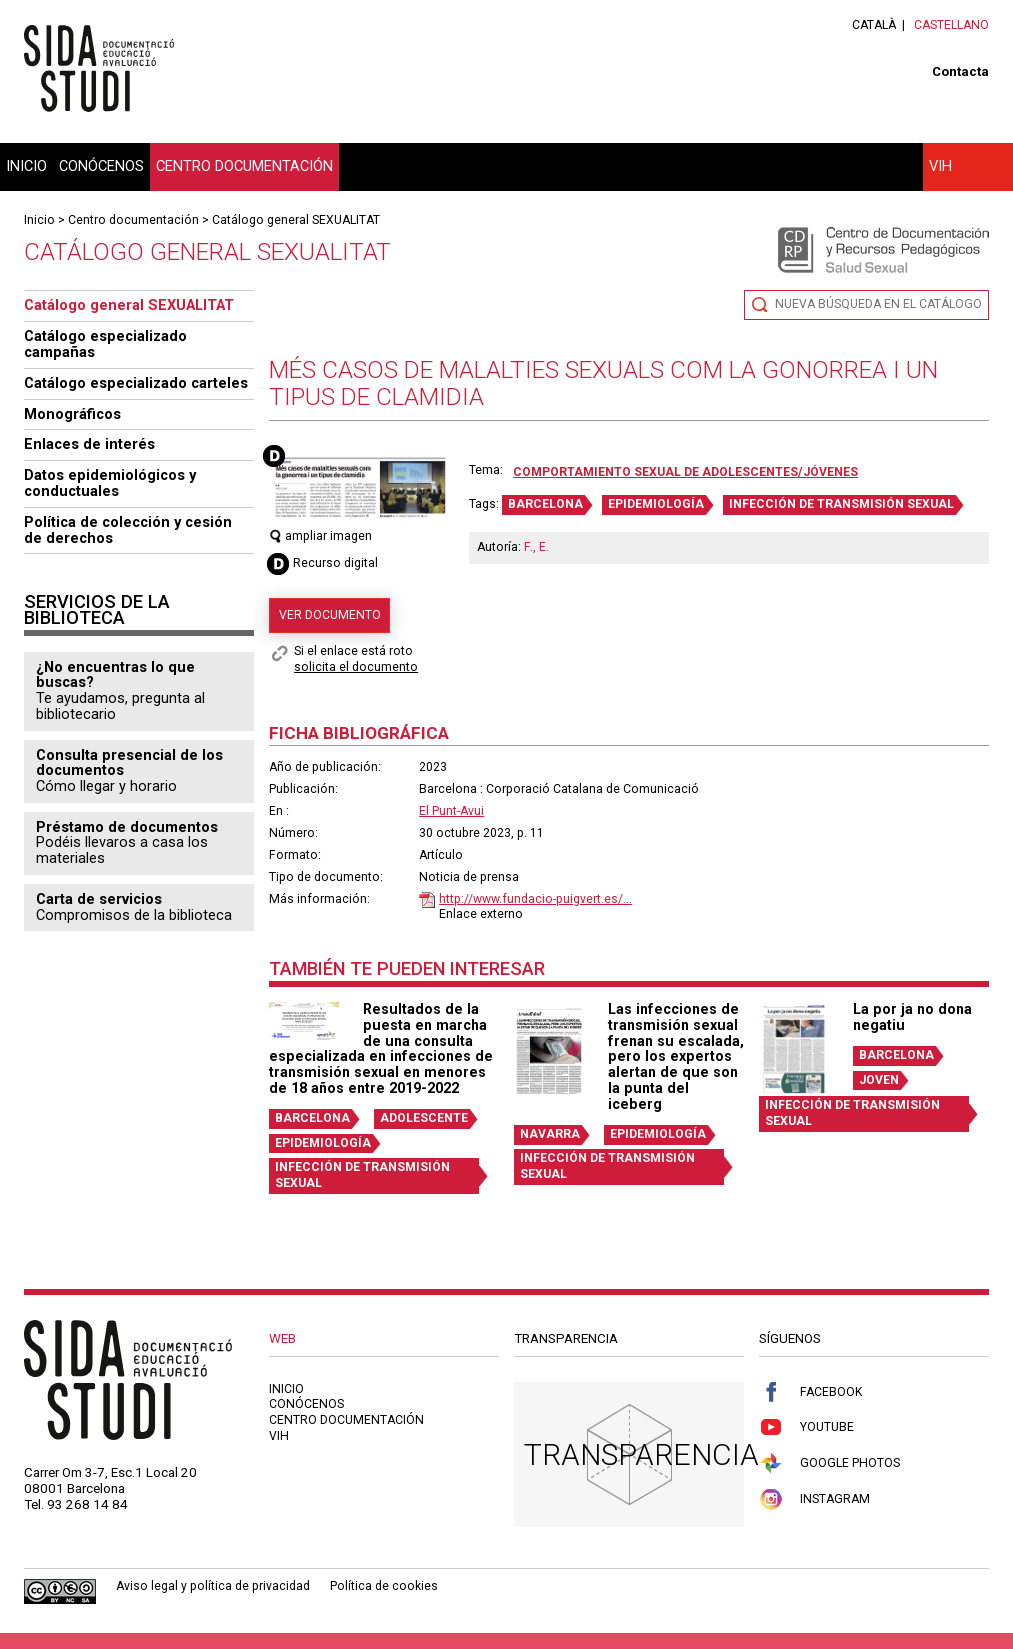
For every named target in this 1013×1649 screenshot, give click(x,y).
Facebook (810, 1392)
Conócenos (101, 166)
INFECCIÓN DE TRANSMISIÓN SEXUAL (841, 504)
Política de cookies (384, 1586)
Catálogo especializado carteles (136, 383)
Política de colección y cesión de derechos (128, 530)
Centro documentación (244, 166)
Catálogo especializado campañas (105, 344)
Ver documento (330, 615)
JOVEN (879, 1080)
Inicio (26, 166)
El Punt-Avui (451, 811)
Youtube (806, 1427)
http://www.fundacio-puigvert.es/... (535, 899)
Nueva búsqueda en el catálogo (878, 304)
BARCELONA (545, 504)
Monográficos (72, 414)
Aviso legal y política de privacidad (213, 1586)
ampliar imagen (320, 536)
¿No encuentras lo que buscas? (115, 675)
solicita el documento (356, 667)
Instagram (814, 1499)
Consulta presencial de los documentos (129, 763)
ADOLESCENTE (424, 1118)
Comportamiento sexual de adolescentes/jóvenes (685, 472)
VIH (940, 166)
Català (874, 25)
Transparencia (641, 1454)
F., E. (536, 547)
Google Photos (829, 1463)
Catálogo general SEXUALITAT (296, 220)
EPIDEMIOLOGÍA (656, 504)
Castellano (951, 25)
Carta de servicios (99, 899)
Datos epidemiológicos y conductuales (110, 483)
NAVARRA (550, 1134)
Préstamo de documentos (127, 827)
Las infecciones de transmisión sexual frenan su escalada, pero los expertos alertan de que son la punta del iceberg (676, 1056)
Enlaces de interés (89, 444)
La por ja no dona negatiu (912, 1017)
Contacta (960, 71)
